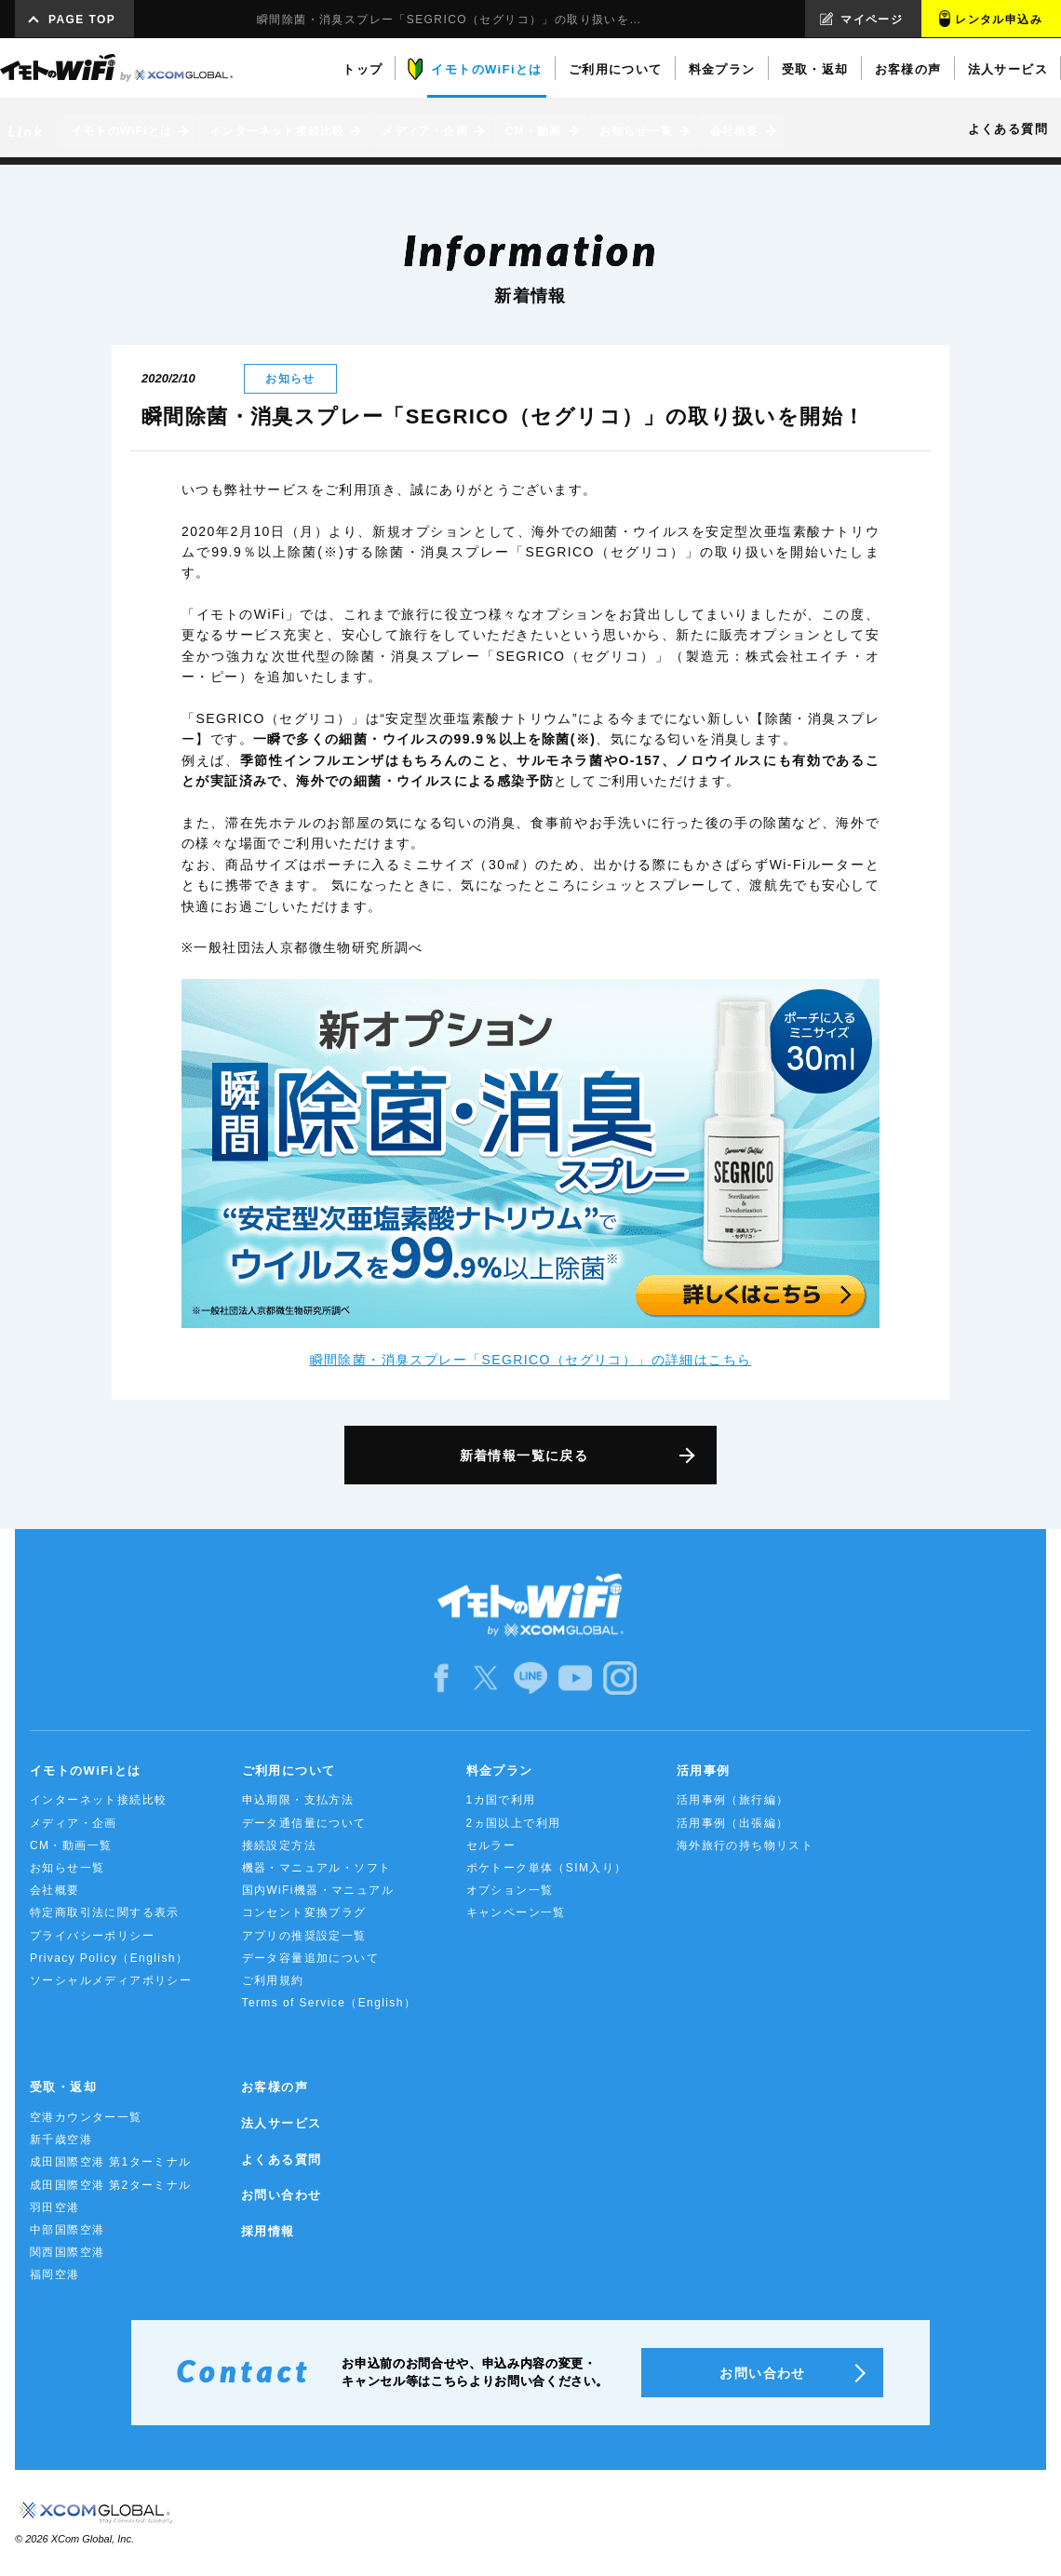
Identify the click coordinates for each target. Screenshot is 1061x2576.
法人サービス (281, 2123)
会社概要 (55, 1890)
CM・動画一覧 (71, 1845)
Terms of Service (329, 2002)
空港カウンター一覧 (86, 2117)
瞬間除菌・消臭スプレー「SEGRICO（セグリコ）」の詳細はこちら (531, 1359)
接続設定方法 (279, 1845)
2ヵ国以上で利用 (513, 1823)
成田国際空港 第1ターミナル (111, 2161)
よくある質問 (281, 2160)
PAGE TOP (81, 19)
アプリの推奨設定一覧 (304, 1935)
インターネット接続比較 (98, 1799)
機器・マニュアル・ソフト (317, 1867)
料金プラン (499, 1771)
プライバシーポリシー (92, 1935)
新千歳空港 (61, 2139)
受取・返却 (63, 2087)
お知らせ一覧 (67, 1867)
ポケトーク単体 (546, 1867)
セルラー (491, 1845)
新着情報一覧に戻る (524, 1455)
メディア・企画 (73, 1823)
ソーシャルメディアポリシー (111, 1980)
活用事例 (704, 1771)
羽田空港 (55, 2207)
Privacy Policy (109, 1958)
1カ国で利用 (501, 1799)
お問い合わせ (281, 2195)
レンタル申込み (998, 19)
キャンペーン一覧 (516, 1912)
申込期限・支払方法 (298, 1799)
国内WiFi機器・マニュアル (318, 1890)
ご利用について (289, 1771)
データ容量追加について (310, 1958)
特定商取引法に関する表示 (105, 1912)
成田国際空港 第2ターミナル (111, 2185)
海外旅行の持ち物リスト (745, 1845)
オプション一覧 (510, 1890)
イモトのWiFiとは (85, 1771)
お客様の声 (274, 2087)
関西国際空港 (67, 2252)
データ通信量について (304, 1823)
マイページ (871, 19)
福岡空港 (55, 2274)
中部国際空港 (67, 2229)
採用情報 (268, 2231)
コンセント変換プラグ (304, 1912)
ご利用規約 (273, 1980)
